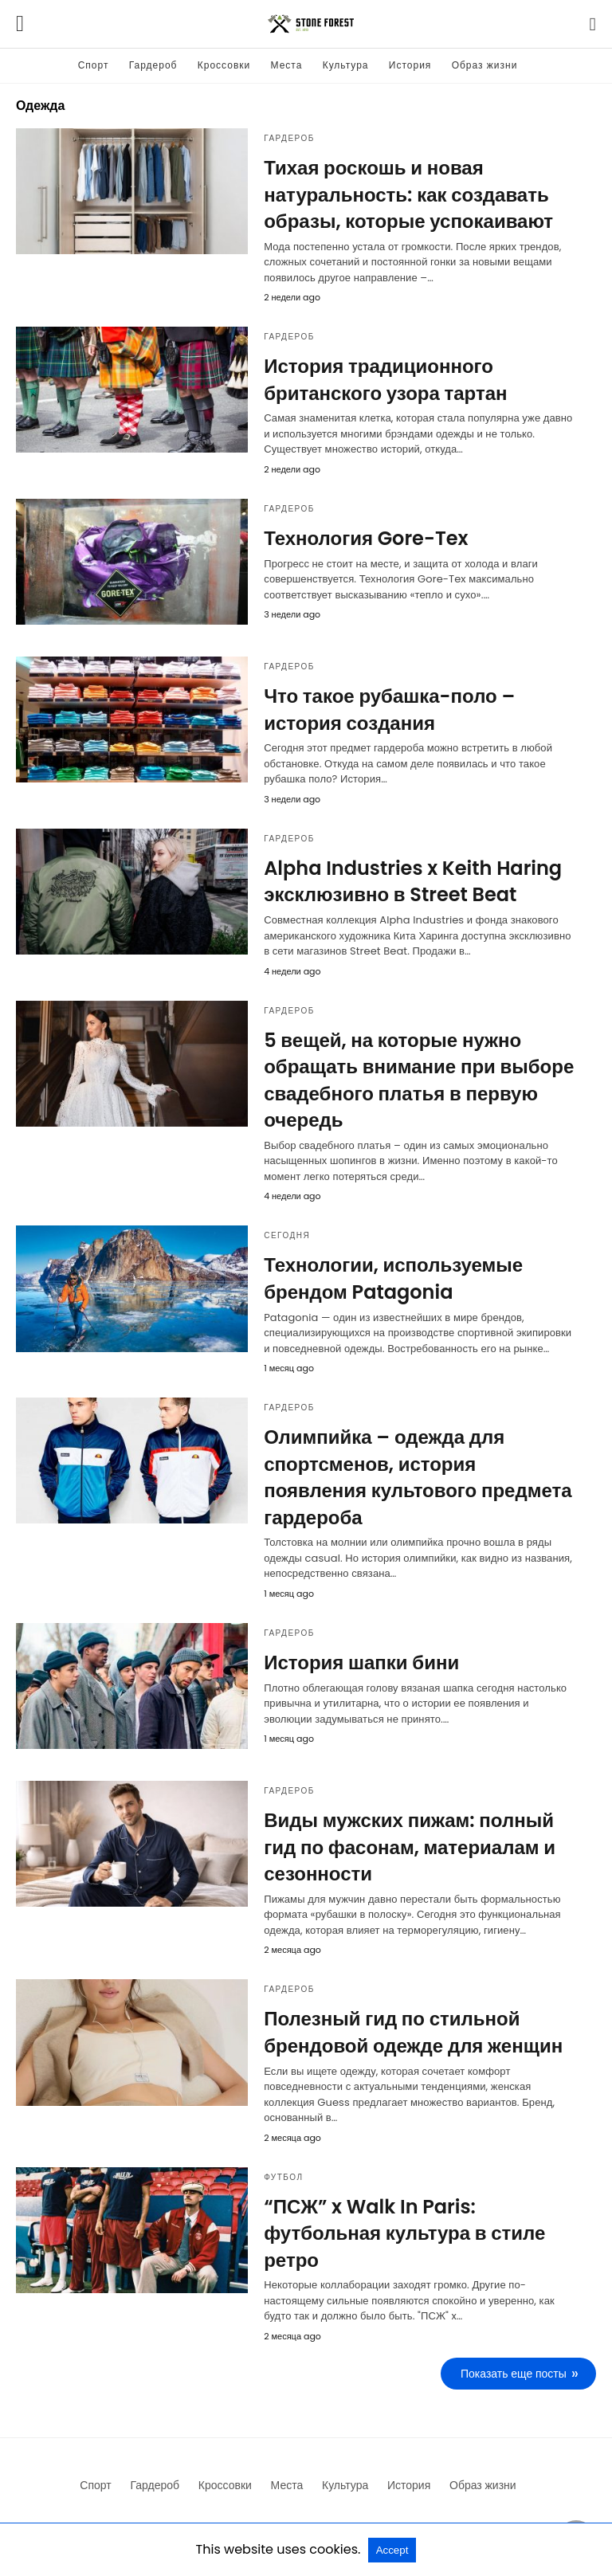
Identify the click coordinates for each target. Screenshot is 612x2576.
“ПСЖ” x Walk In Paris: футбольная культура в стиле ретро (404, 2233)
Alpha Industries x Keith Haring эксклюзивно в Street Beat (413, 881)
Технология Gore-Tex (366, 538)
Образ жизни (485, 65)
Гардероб (153, 65)
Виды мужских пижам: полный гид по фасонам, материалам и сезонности (409, 1847)
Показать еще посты (514, 2374)
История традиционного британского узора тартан (385, 379)
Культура (346, 65)
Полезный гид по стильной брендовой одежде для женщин (413, 2032)
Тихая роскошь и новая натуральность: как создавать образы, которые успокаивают (408, 194)
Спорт (93, 65)
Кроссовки (224, 65)
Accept (392, 2550)
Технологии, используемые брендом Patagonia (393, 1278)
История (410, 65)
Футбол (283, 2177)
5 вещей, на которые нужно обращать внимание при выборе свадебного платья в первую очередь (419, 1080)
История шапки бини (361, 1662)
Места (287, 65)
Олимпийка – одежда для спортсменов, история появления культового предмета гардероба (417, 1477)
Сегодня (287, 1235)
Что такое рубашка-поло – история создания (389, 709)
